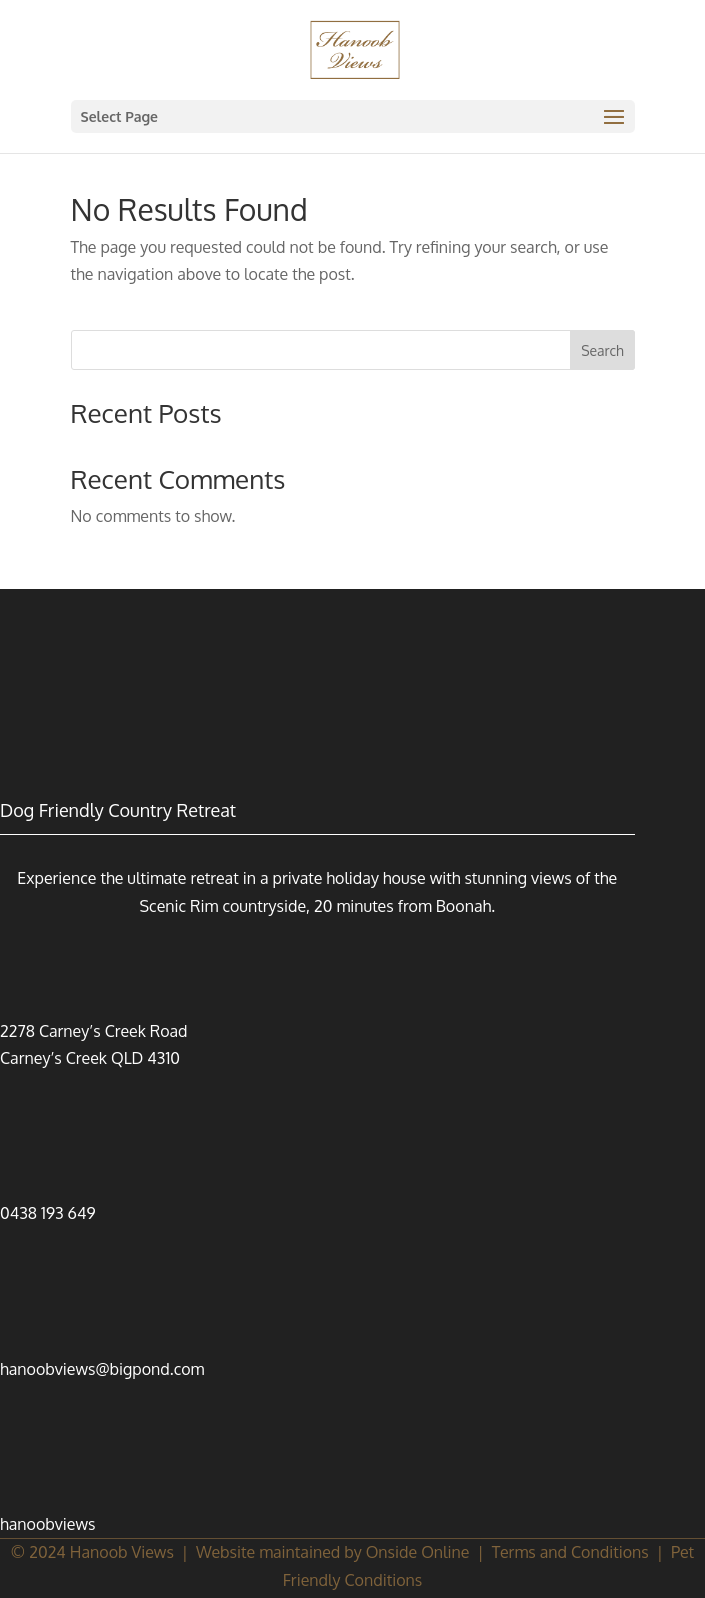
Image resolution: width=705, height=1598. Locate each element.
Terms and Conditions (570, 1552)
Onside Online (418, 1552)
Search (602, 350)
